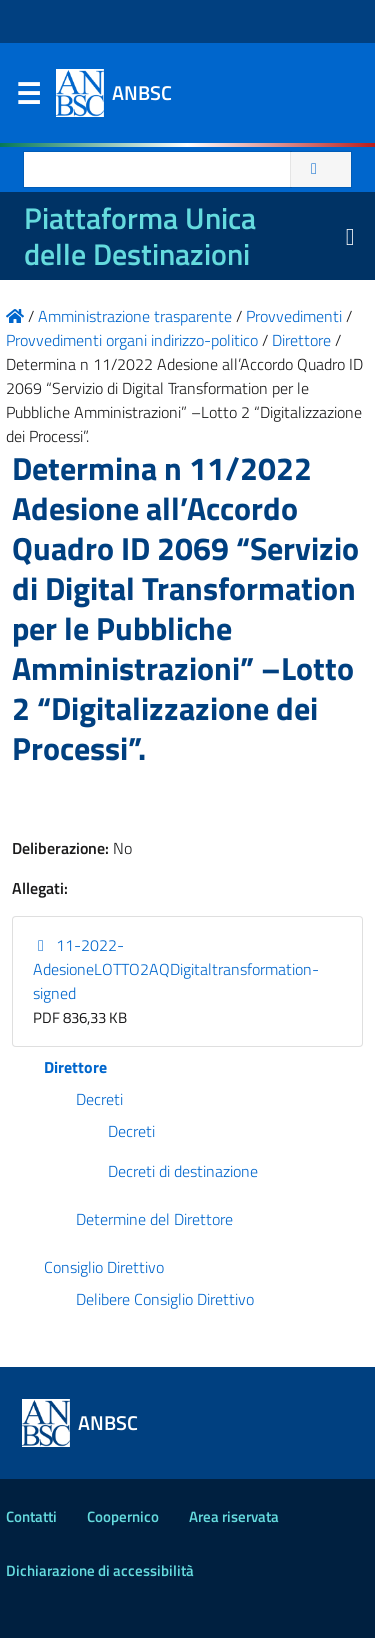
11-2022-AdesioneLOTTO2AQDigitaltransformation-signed (176, 969)
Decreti (99, 1099)
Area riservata (234, 1516)
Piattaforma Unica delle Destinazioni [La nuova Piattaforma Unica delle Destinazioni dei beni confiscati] (140, 236)
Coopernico (123, 1516)
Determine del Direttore (154, 1219)
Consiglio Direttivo (104, 1267)
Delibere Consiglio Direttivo (165, 1299)
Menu (28, 98)
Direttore (75, 1067)
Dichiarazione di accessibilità (100, 1570)
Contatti (31, 1516)
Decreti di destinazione (183, 1171)
